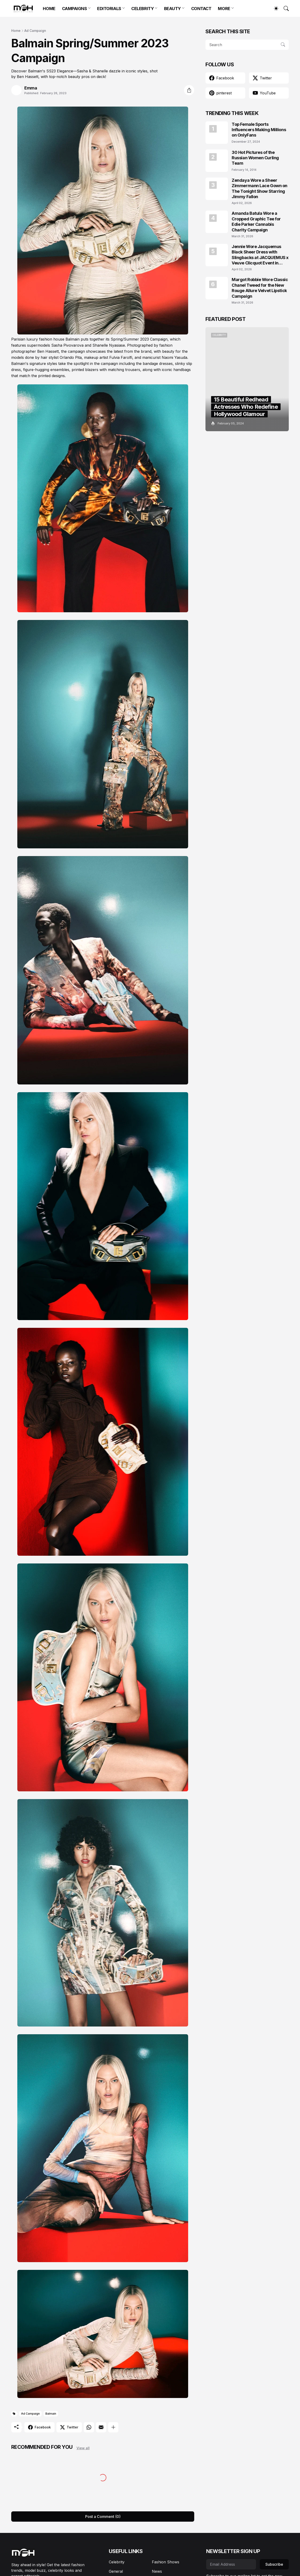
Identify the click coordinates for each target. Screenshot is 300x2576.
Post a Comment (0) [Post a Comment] (103, 2516)
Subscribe (274, 2564)
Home (16, 31)
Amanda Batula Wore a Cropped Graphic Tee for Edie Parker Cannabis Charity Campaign (256, 221)
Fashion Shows (165, 2562)
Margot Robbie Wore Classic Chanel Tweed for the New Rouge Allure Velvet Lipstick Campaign (260, 287)
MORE (224, 8)
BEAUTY (172, 8)
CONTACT (201, 8)
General (116, 2571)
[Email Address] (231, 2564)
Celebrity (116, 2562)
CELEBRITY (142, 8)
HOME (49, 8)
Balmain (50, 2413)
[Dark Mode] (273, 8)
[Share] (189, 90)
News (157, 2571)
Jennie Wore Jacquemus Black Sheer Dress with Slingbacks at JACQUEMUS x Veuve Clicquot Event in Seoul (260, 255)
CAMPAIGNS (74, 8)
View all (83, 2448)
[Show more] (113, 2427)
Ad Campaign (35, 31)
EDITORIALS (109, 8)
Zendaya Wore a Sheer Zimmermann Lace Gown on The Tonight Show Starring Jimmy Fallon (259, 188)
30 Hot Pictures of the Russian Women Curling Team (255, 158)
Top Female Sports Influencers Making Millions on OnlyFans (259, 130)
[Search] (284, 8)
